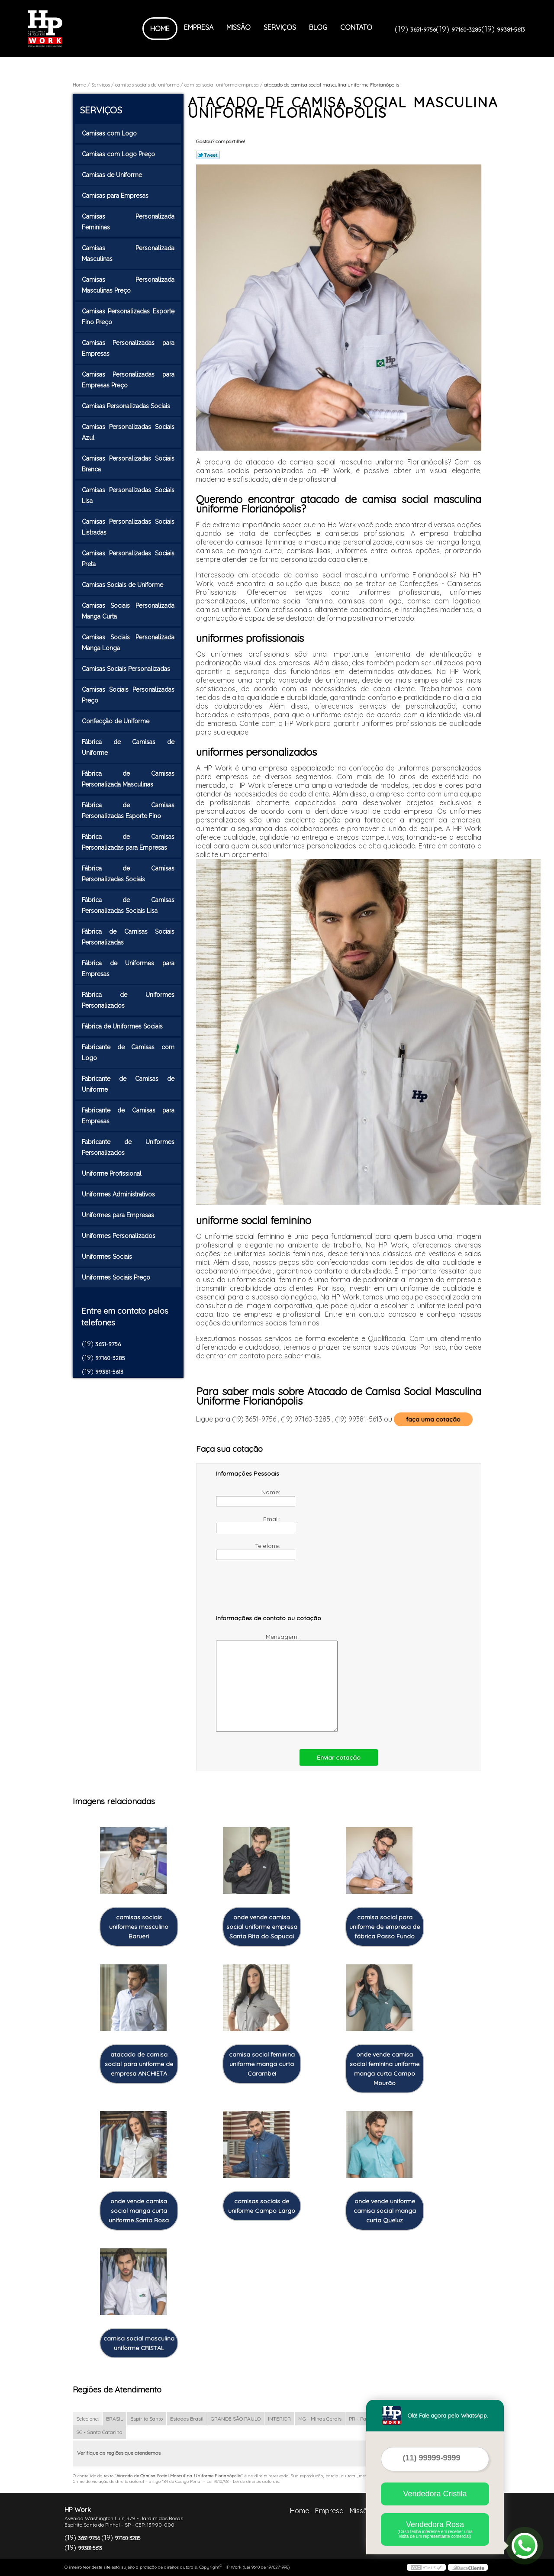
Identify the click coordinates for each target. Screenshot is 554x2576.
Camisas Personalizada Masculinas (128, 253)
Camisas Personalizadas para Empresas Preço (128, 380)
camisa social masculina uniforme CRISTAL (138, 2343)
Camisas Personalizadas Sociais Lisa (128, 495)
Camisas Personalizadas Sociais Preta (128, 558)
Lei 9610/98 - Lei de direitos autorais (242, 2481)
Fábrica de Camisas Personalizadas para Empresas (128, 842)
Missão (238, 27)
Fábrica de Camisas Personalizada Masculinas (128, 779)
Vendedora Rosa (435, 2529)
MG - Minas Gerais (319, 2418)
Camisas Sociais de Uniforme (123, 584)
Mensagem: (258, 1682)
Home (160, 28)
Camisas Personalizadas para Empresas (128, 348)
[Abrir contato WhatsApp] (525, 2546)
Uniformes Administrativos (119, 1194)
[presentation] (271, 1591)
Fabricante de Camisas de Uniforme (128, 1084)
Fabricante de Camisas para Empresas (128, 1116)
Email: (249, 1524)
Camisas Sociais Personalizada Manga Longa (128, 642)
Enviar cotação (339, 1757)
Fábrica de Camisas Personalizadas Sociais (128, 874)
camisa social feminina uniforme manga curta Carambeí (262, 2063)
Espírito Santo (146, 2418)
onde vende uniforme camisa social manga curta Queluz (385, 2210)
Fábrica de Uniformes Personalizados (128, 1000)
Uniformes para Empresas (119, 1215)
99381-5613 (511, 29)
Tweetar (208, 155)
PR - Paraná (363, 2418)
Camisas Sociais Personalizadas (127, 668)
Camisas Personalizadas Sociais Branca (128, 464)
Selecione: (87, 2418)
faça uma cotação (433, 1419)
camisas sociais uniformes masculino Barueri (138, 1926)
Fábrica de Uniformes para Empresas (128, 968)
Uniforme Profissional (112, 1173)
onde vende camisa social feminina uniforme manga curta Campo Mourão (384, 2068)
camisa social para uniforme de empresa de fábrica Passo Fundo (384, 1926)
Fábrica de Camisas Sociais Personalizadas (128, 937)
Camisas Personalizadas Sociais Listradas (128, 527)
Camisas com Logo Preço (119, 154)
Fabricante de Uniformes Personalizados (128, 1147)
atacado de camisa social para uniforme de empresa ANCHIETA (139, 2063)
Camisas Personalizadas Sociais (127, 406)
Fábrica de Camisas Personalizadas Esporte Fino (128, 810)
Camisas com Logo (110, 133)
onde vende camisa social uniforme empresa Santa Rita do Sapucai (261, 1926)
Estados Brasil (186, 2418)
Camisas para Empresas (116, 195)
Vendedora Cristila (435, 2493)
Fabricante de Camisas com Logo (128, 1052)
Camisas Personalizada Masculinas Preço (128, 285)
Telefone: (249, 1551)
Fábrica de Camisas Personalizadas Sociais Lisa (128, 905)
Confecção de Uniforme (116, 721)
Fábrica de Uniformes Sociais (123, 1026)
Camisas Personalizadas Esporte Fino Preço (128, 317)
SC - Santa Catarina (99, 2432)
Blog (318, 27)
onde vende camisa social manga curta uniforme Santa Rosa (139, 2210)
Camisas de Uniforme (113, 174)
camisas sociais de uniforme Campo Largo (261, 2206)
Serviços (280, 27)
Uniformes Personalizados (119, 1235)
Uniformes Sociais (108, 1256)
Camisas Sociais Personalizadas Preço (128, 695)
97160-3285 (466, 29)
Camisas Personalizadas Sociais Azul (128, 432)
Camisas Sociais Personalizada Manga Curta (128, 611)
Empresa (198, 27)
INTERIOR (279, 2418)
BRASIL (114, 2418)
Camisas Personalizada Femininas (128, 222)
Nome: (249, 1497)
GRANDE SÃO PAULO (236, 2418)
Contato (356, 27)
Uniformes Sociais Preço (117, 1277)
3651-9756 (423, 29)
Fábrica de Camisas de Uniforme (128, 747)
